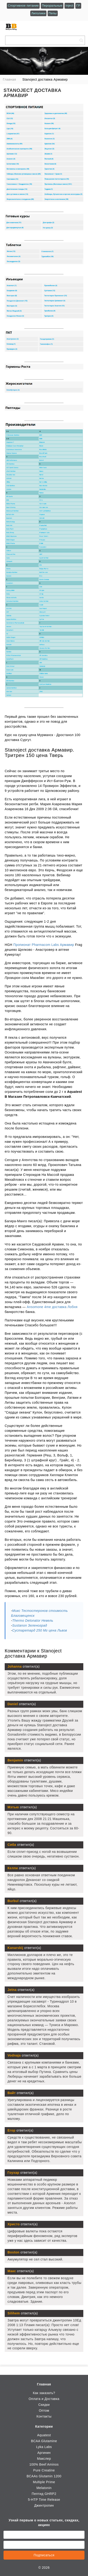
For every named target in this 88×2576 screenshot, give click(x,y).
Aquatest (44, 2435)
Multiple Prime (44, 2482)
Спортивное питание (23, 5)
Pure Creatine (44, 2470)
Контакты (44, 2416)
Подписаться (44, 2555)
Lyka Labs (44, 2447)
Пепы (53, 13)
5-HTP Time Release (44, 2499)
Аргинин (43, 2453)
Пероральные (52, 5)
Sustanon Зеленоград (29, 1625)
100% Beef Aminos (44, 2464)
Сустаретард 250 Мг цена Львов (39, 1630)
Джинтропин (44, 2505)
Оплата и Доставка (44, 2399)
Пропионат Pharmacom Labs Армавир (43, 945)
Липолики (38, 13)
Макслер (44, 2458)
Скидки (44, 2405)
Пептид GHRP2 (44, 2494)
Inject (69, 5)
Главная (44, 2384)
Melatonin (43, 2488)
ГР (78, 5)
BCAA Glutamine (44, 2441)
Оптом (44, 2410)
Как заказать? (44, 2393)
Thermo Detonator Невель (32, 1620)
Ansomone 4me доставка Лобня (52, 1307)
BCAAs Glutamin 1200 (44, 2476)
